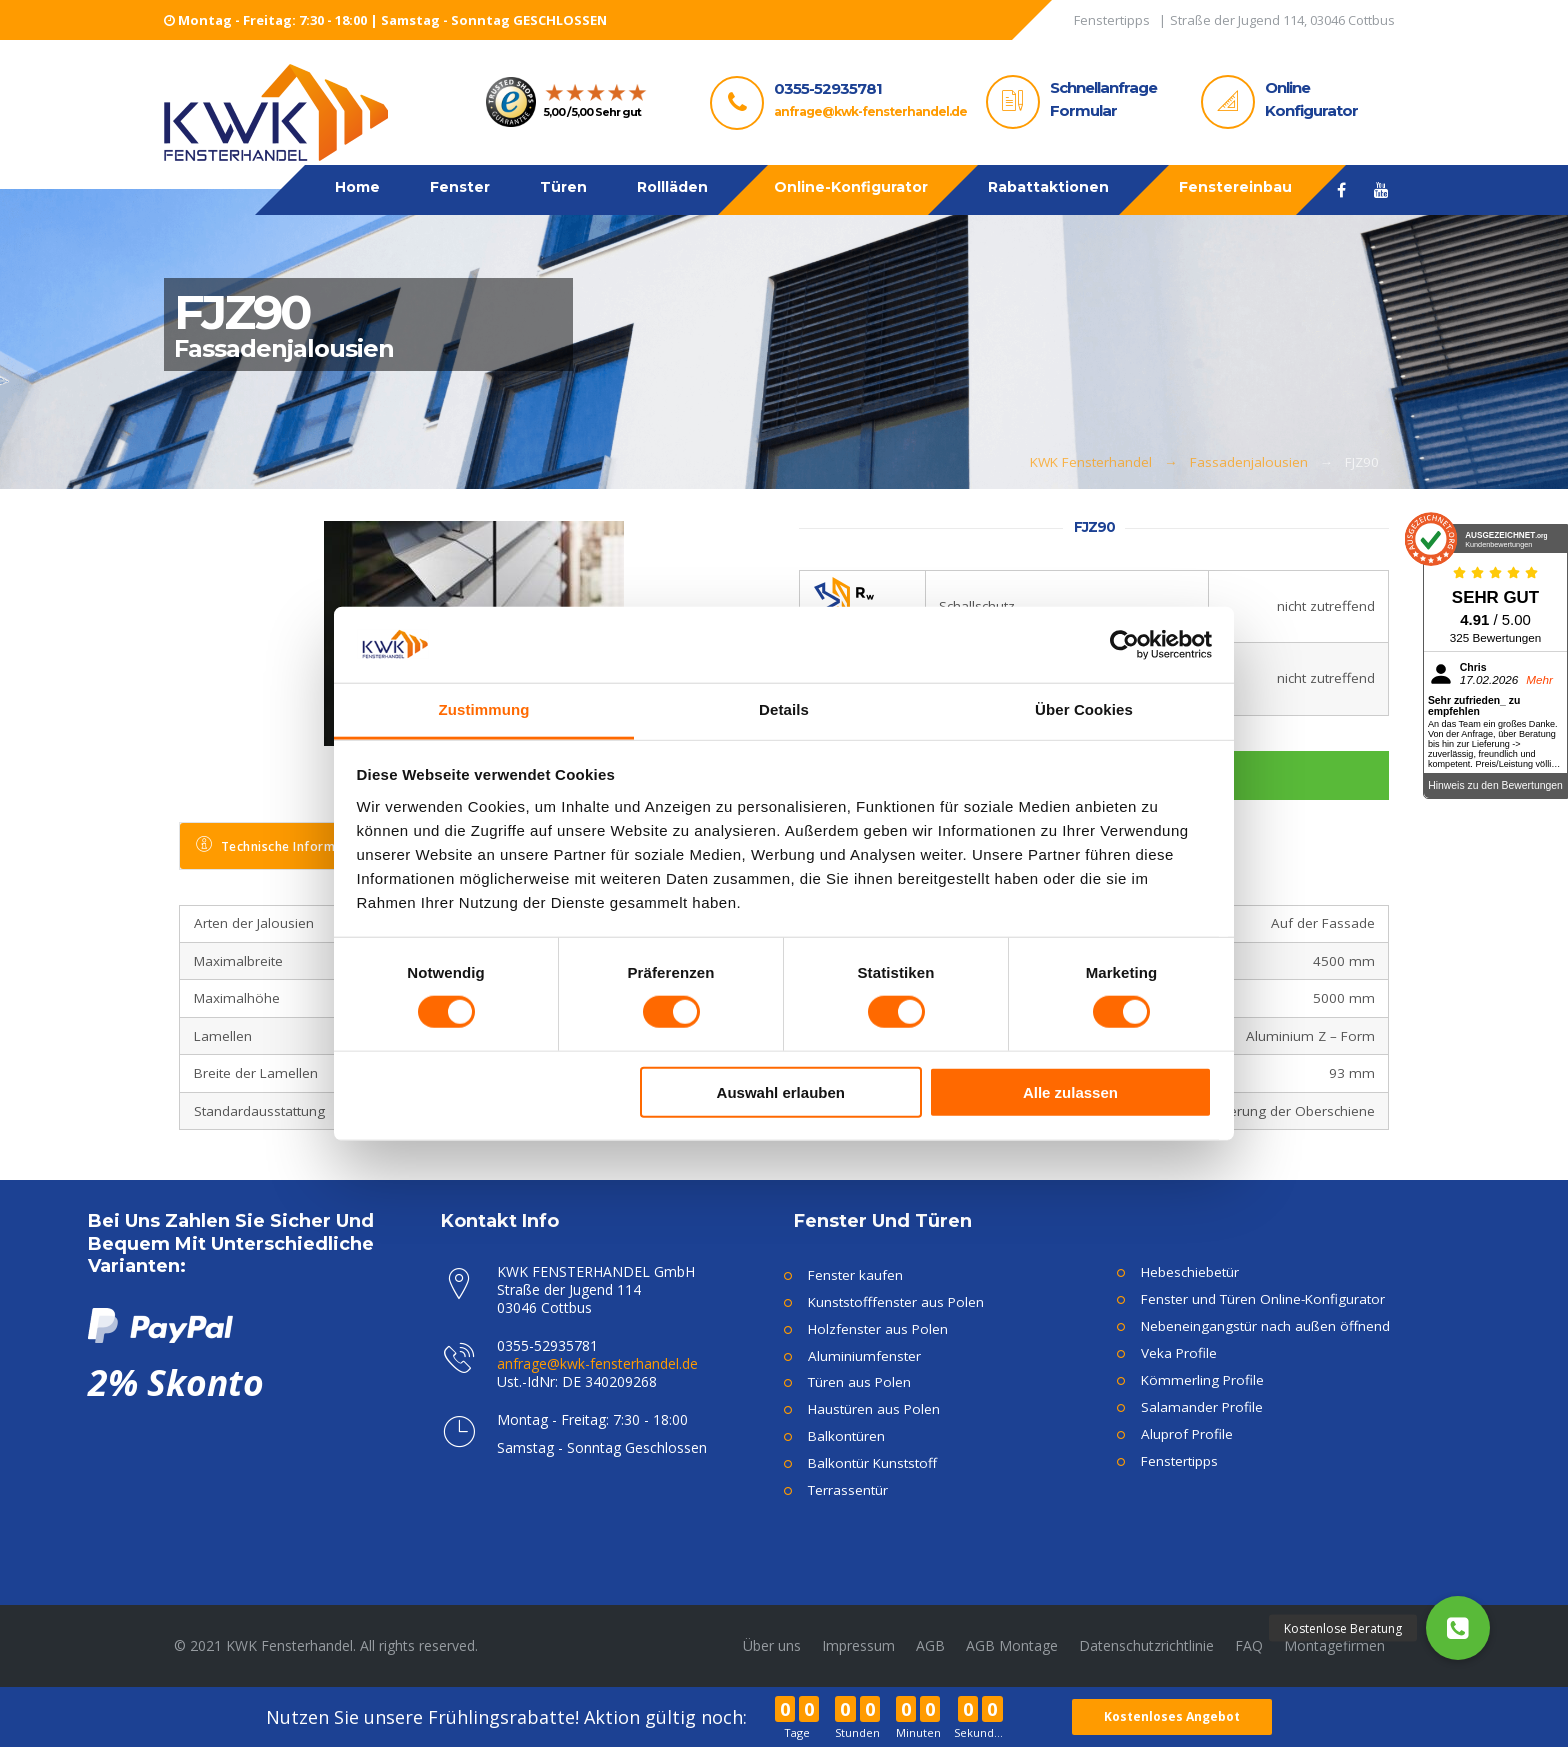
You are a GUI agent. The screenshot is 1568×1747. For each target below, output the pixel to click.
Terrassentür (848, 1490)
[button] (1458, 1628)
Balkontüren (846, 1436)
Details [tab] (784, 709)
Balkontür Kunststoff (872, 1463)
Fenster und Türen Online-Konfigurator (1263, 1299)
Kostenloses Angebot (1173, 1716)
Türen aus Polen (859, 1382)
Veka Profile (1179, 1353)
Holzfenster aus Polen (878, 1329)
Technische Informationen (289, 845)
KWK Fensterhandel (1091, 462)
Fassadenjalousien (1249, 462)
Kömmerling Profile (1202, 1380)
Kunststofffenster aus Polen (896, 1302)
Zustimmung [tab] (484, 709)
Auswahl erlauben (781, 1091)
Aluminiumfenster (864, 1356)
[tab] (290, 846)
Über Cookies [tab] (1084, 709)
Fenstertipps (1179, 1461)
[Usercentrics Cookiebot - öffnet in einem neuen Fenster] (1124, 645)
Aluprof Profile (1187, 1434)
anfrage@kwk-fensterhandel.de (870, 111)
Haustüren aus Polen (874, 1409)
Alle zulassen (1070, 1091)
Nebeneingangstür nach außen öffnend (1265, 1326)
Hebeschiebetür (1190, 1272)
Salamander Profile (1202, 1407)
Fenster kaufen (855, 1275)
